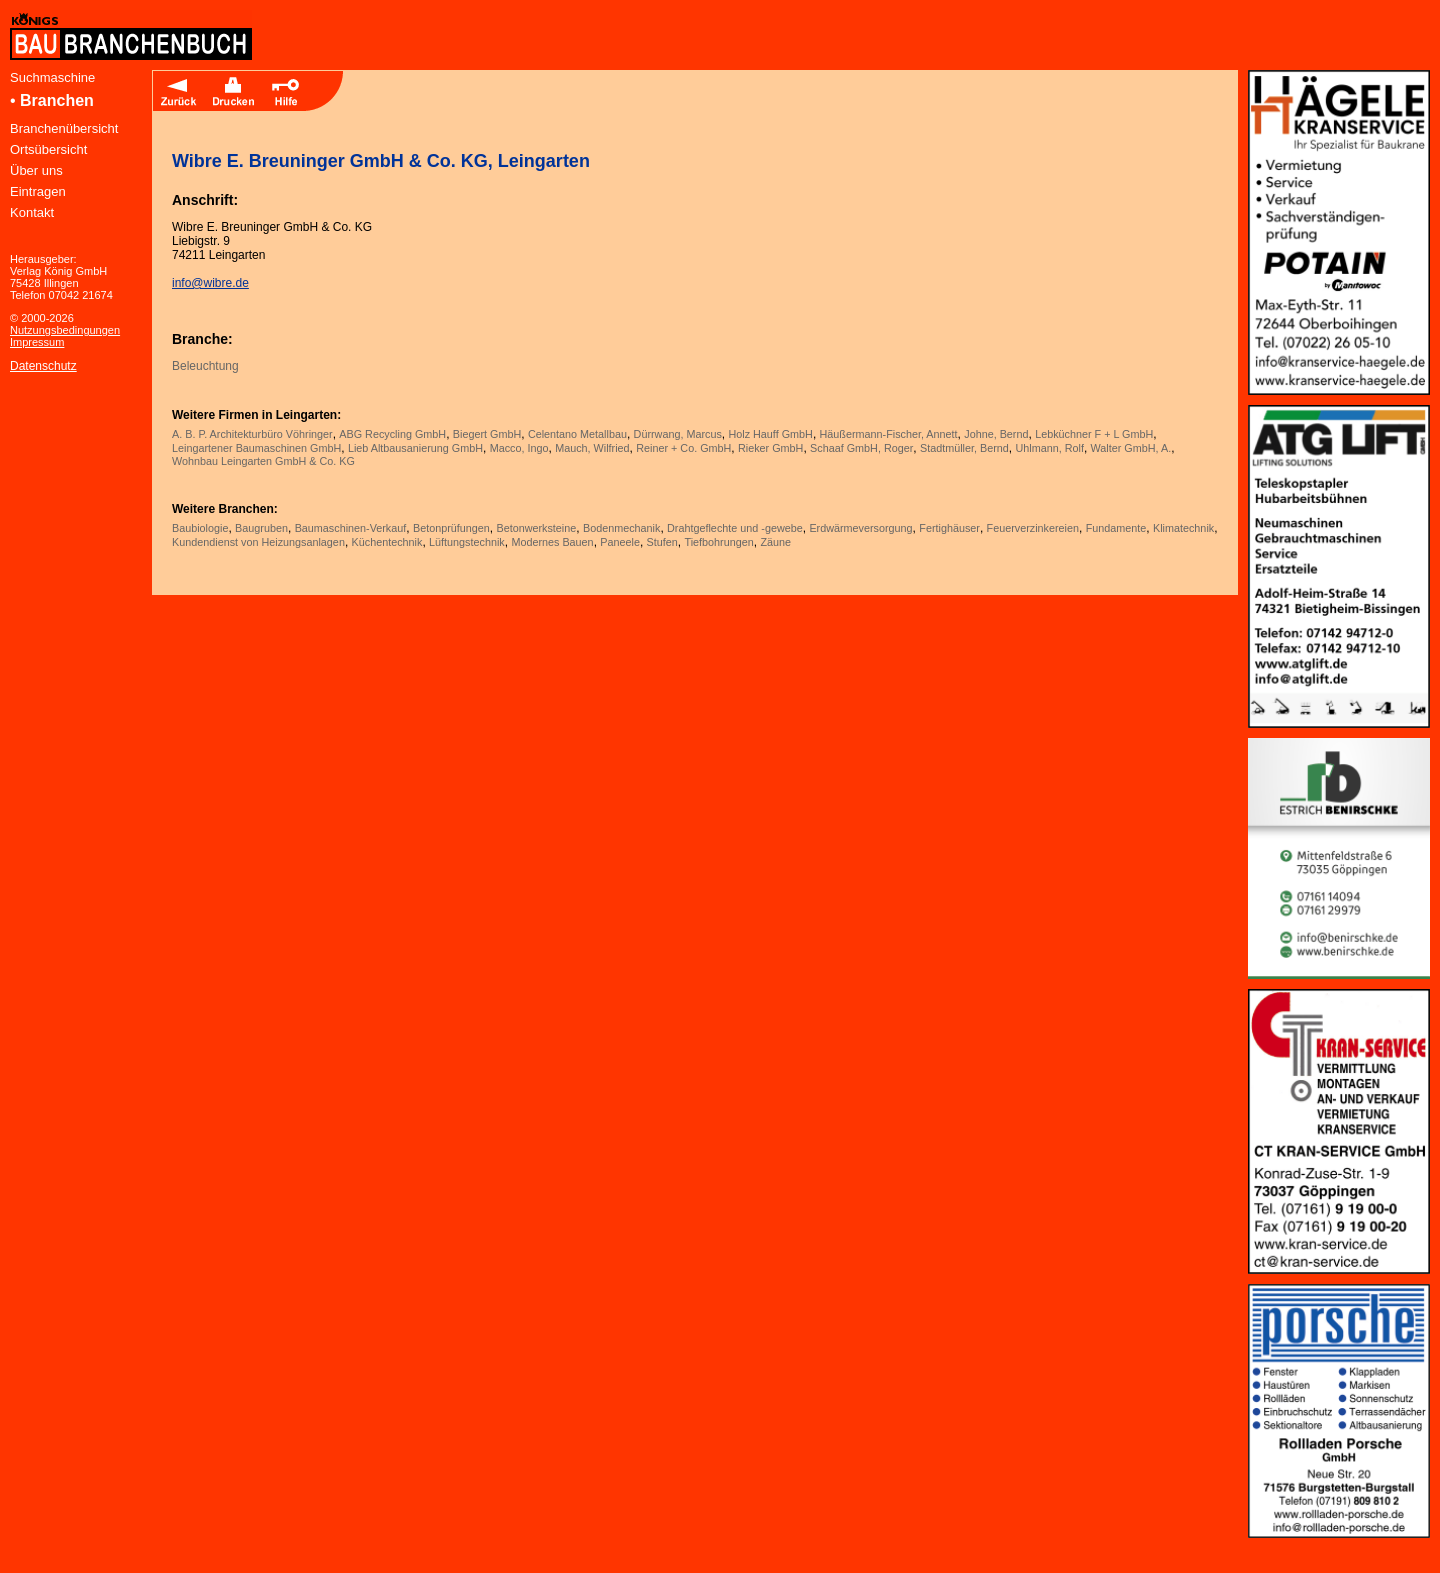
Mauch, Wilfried (592, 448)
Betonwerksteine (536, 528)
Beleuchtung (205, 366)
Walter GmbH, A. (1131, 448)
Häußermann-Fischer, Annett (889, 434)
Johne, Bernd (996, 434)
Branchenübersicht (64, 128)
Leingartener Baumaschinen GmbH (256, 448)
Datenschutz (43, 366)
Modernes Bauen (552, 542)
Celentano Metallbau (577, 434)
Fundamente (1116, 528)
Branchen (57, 100)
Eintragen (38, 191)
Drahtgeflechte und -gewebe (735, 528)
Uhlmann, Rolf (1049, 448)
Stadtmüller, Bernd (964, 448)
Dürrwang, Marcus (678, 434)
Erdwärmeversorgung (860, 528)
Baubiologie (200, 528)
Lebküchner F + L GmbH (1094, 434)
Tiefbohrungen (718, 542)
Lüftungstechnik (467, 542)
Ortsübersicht (48, 149)
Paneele (620, 542)
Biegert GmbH (487, 434)
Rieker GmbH (770, 448)
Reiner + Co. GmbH (683, 448)
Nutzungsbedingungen (65, 330)
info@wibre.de (210, 283)
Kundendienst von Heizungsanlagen (258, 542)
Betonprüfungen (451, 528)
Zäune (775, 542)
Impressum (37, 342)
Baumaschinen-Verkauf (351, 528)
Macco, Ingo (519, 448)
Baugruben (261, 528)
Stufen (662, 542)
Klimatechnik (1183, 528)
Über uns (36, 170)
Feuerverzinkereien (1033, 528)
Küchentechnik (387, 542)
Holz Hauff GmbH (770, 434)
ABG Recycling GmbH (392, 434)
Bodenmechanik (621, 528)
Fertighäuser (949, 528)
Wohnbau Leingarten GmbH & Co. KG (263, 461)
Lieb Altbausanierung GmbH (415, 448)
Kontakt (32, 212)
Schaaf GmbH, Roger (861, 448)
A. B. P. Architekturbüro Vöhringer (252, 434)
